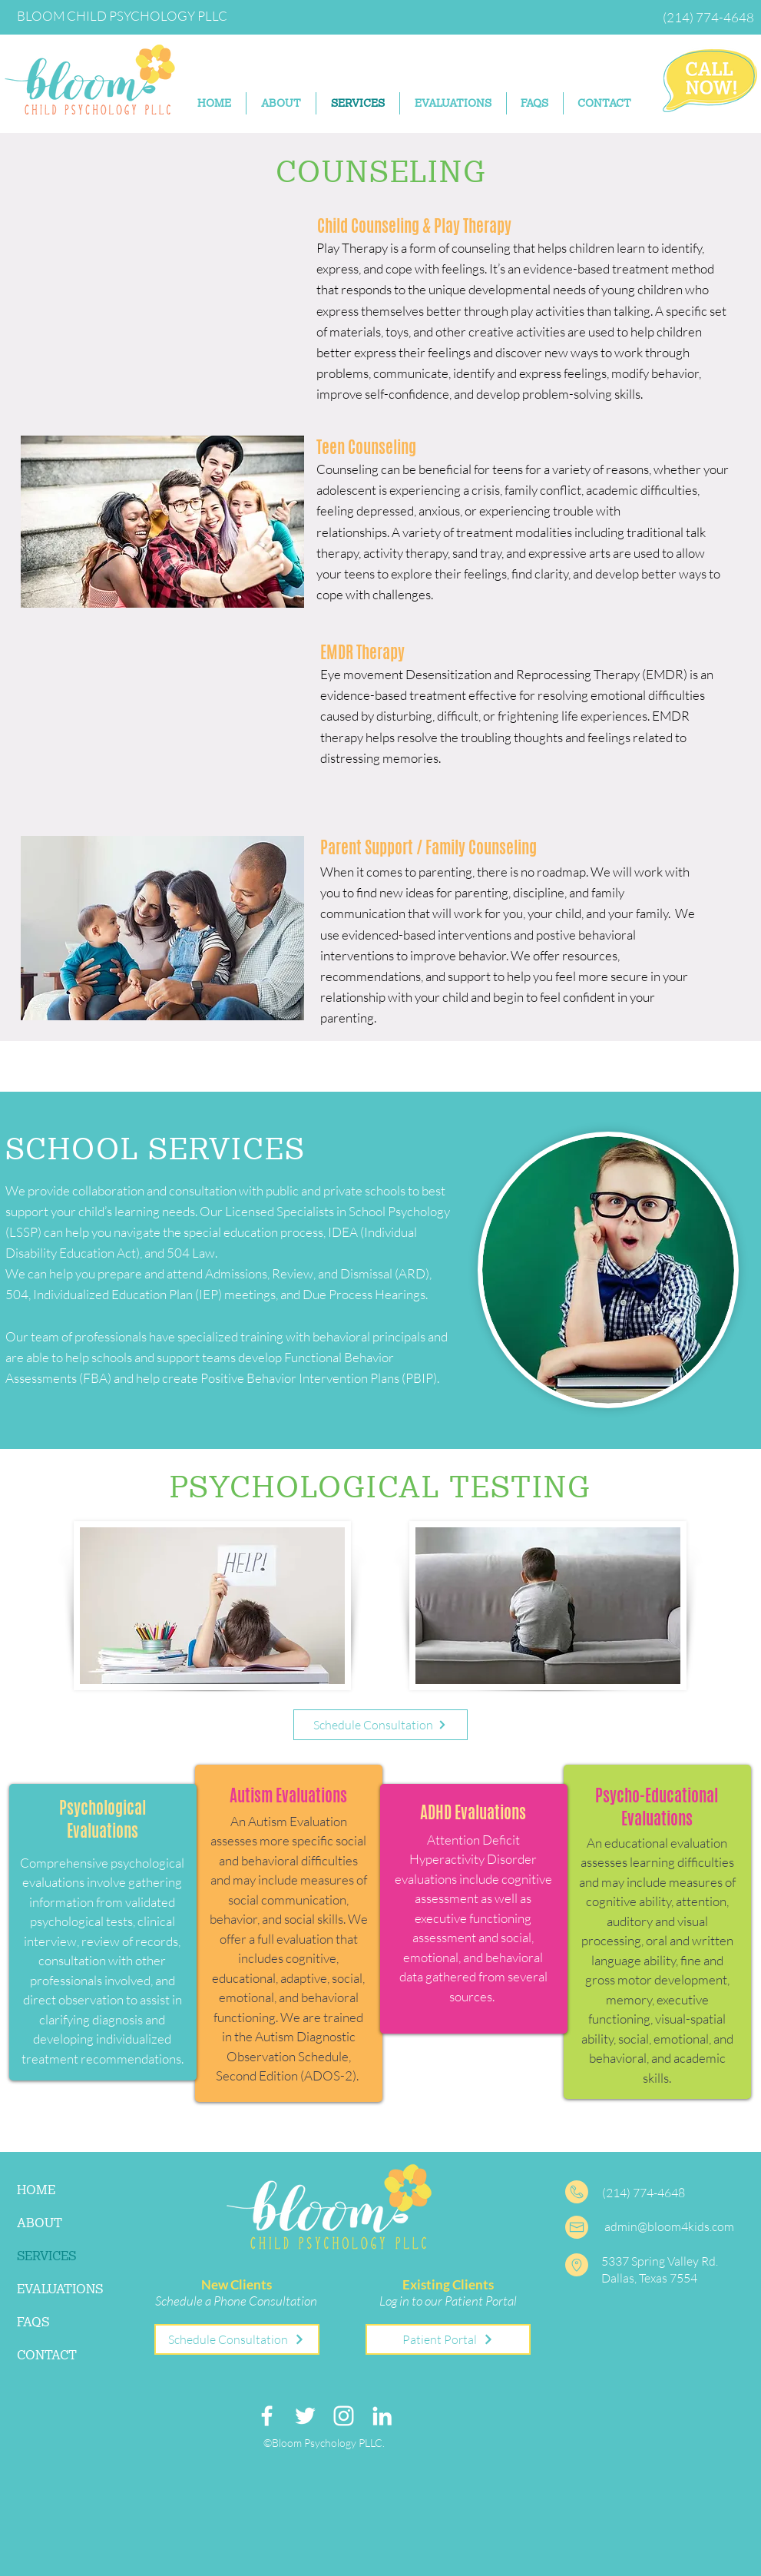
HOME (36, 2190)
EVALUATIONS (60, 2289)
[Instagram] (343, 2415)
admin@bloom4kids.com (669, 2226)
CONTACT (47, 2355)
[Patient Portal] (448, 2339)
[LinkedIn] (382, 2415)
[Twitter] (305, 2415)
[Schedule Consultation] (380, 1724)
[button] (453, 103)
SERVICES (46, 2256)
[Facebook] (266, 2415)
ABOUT (39, 2223)
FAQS (33, 2322)
